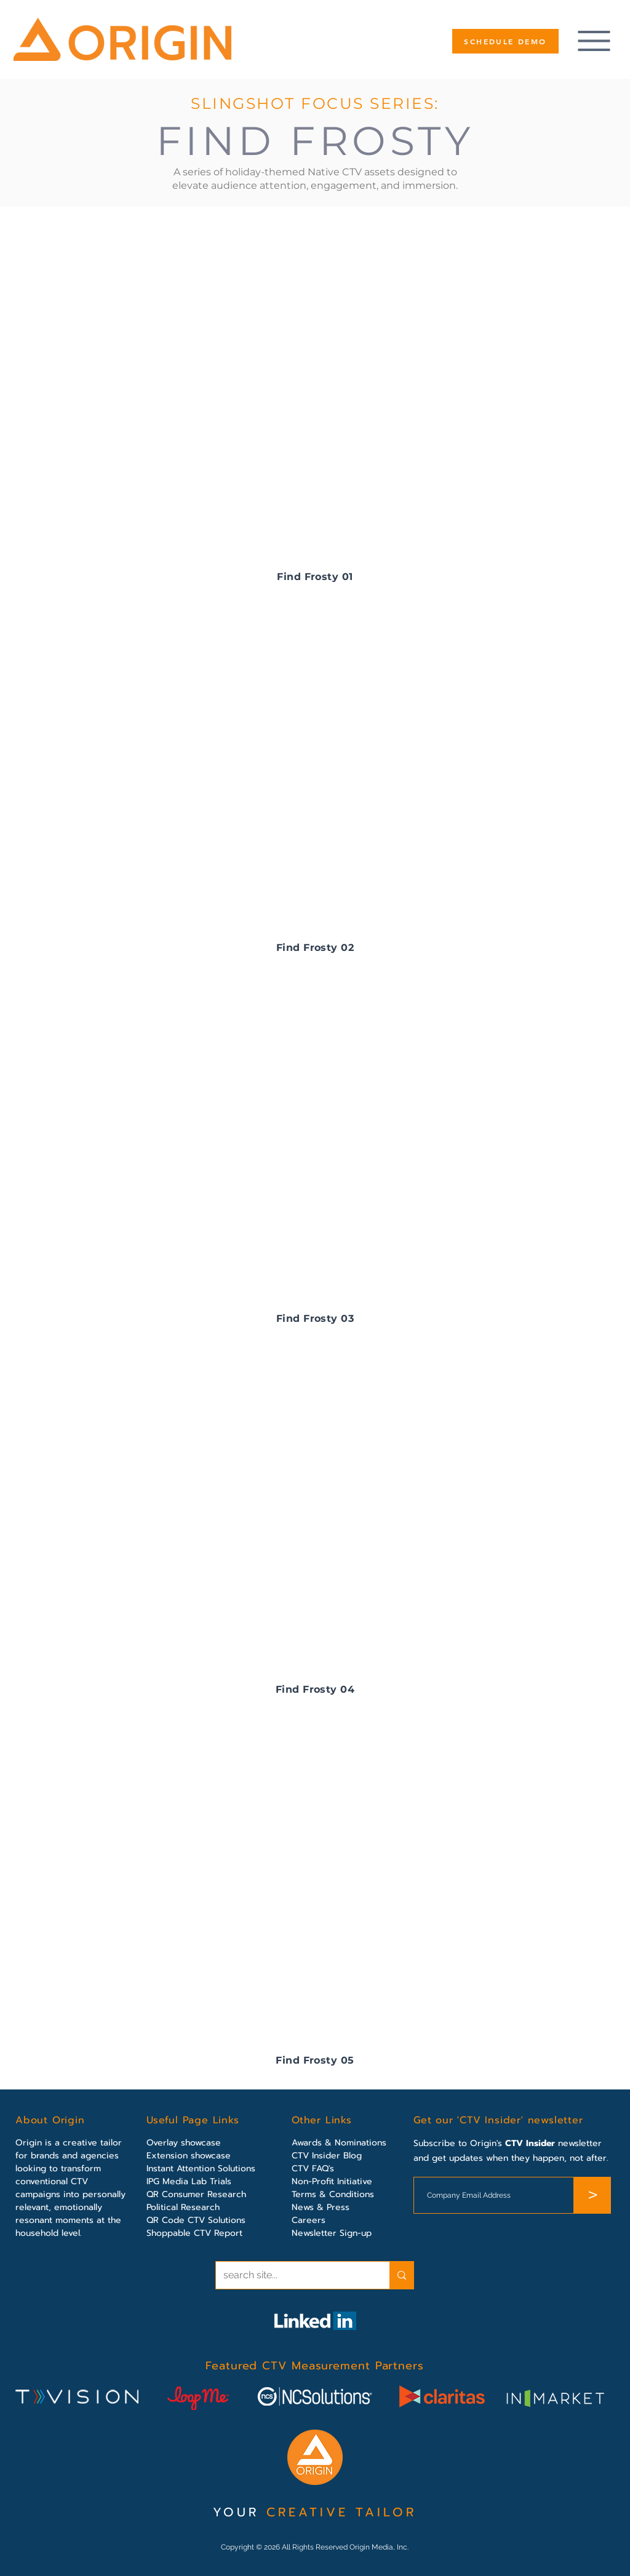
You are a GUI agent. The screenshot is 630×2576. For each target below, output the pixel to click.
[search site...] (293, 2275)
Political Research (183, 2207)
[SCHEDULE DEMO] (505, 41)
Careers (308, 2220)
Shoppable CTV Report (194, 2233)
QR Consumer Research (196, 2194)
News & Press (320, 2207)
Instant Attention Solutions (200, 2168)
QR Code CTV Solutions (195, 2220)
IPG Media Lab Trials (188, 2181)
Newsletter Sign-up (332, 2233)
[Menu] (593, 41)
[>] (592, 2195)
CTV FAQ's (313, 2168)
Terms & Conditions (333, 2194)
